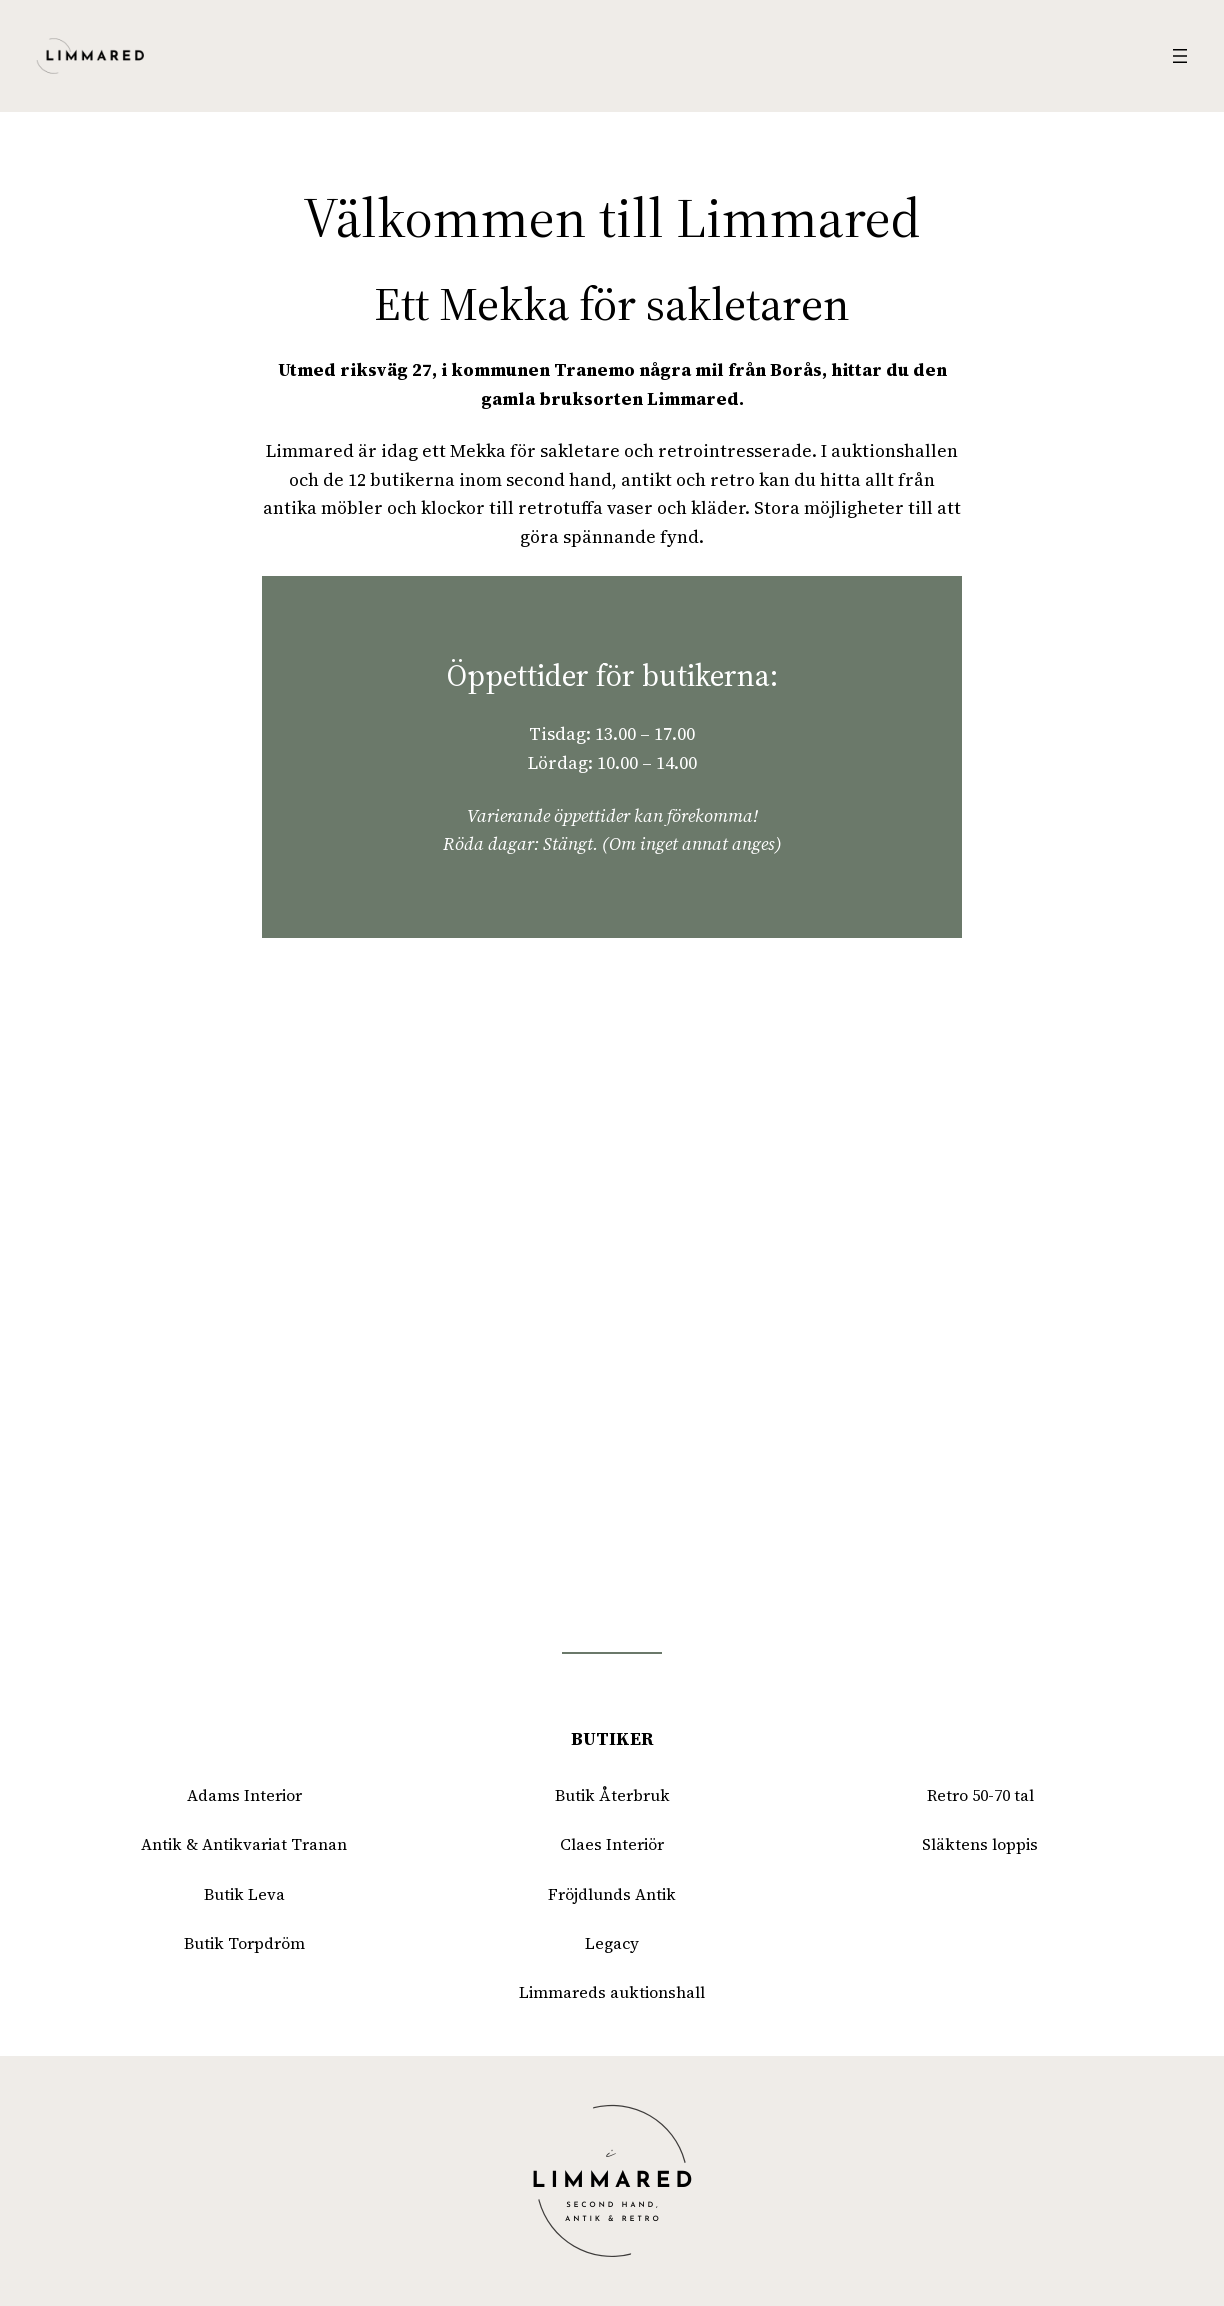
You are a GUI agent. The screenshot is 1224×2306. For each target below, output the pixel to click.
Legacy (612, 1943)
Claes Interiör (612, 1844)
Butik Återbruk (612, 1795)
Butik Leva (244, 1894)
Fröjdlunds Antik (612, 1894)
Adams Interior (244, 1795)
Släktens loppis (980, 1844)
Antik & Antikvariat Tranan (244, 1844)
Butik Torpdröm (244, 1943)
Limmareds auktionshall (612, 1992)
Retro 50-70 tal (980, 1795)
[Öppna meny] (1180, 56)
